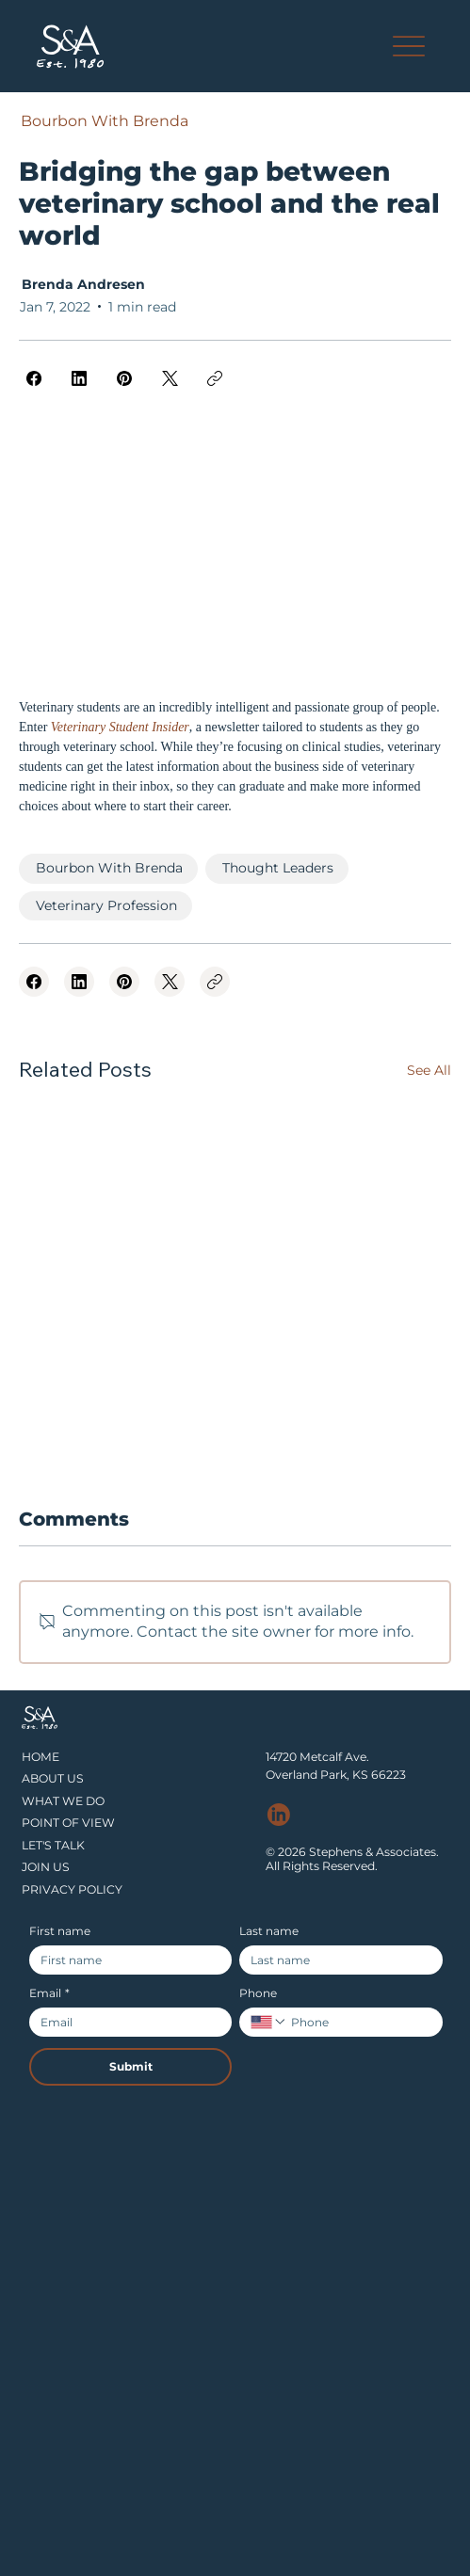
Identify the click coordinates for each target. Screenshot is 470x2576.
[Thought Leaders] (276, 869)
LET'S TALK (53, 1845)
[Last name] (334, 1960)
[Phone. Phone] (359, 2022)
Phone (258, 1993)
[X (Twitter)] (169, 378)
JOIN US (46, 1867)
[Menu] (408, 46)
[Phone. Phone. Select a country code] (268, 2021)
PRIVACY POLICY (72, 1889)
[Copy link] (215, 378)
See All (429, 1070)
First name (59, 1931)
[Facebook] (34, 378)
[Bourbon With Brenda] (103, 121)
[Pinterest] (124, 378)
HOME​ (40, 1757)
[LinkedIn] (79, 378)
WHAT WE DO (63, 1801)
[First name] (124, 1960)
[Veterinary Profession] (105, 906)
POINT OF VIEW (68, 1823)
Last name (269, 1931)
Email (49, 1993)
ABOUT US (53, 1778)
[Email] (124, 2022)
